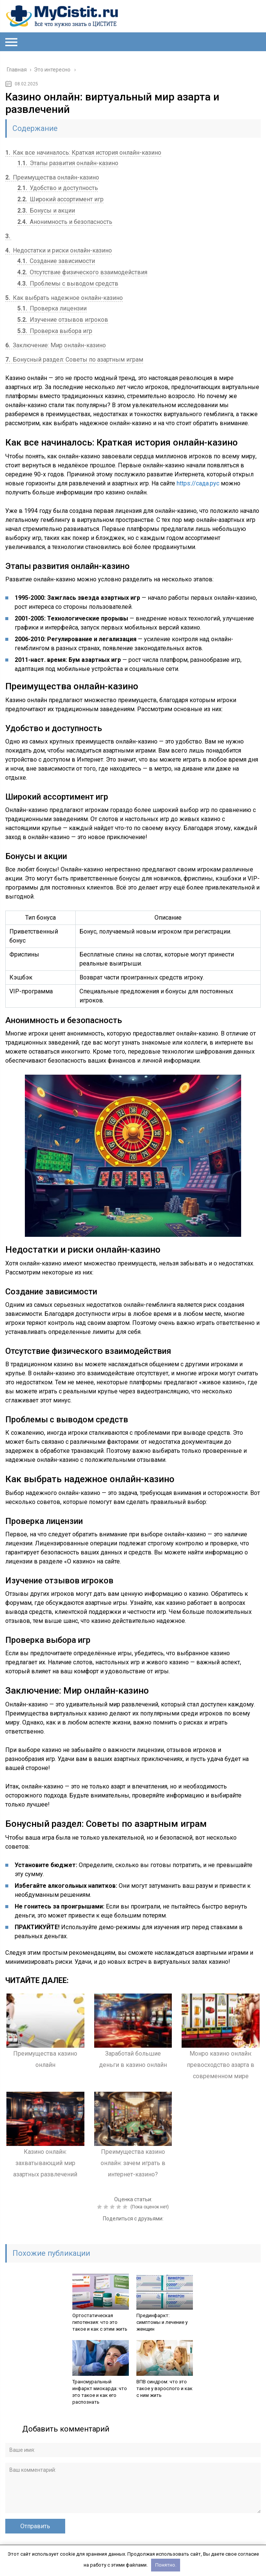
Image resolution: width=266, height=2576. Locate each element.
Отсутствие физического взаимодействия (82, 272)
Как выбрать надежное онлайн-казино (64, 297)
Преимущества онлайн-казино (52, 177)
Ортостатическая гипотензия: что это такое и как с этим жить (99, 2322)
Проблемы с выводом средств (67, 283)
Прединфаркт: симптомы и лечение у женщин (162, 2322)
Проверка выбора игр (54, 331)
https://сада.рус (198, 483)
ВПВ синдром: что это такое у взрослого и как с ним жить (164, 2388)
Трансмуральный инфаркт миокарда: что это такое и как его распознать (99, 2392)
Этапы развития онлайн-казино (67, 163)
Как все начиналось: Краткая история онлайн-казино (83, 152)
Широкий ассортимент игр (60, 199)
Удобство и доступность (57, 188)
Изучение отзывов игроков (62, 319)
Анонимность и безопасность (64, 221)
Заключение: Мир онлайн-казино (55, 345)
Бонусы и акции (46, 210)
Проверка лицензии (52, 308)
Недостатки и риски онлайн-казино (58, 250)
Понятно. (165, 2565)
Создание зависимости (56, 261)
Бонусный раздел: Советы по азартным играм (74, 359)
